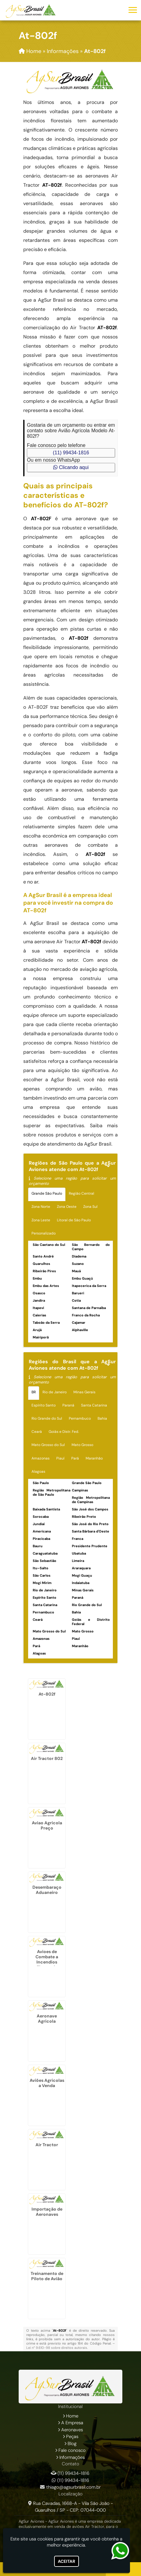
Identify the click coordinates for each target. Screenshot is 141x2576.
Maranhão (94, 1458)
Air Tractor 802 (47, 1758)
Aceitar (66, 2561)
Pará (75, 1458)
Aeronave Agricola (47, 2018)
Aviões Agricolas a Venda (47, 2083)
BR (34, 1392)
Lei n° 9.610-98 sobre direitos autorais (56, 2347)
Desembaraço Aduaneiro (46, 1889)
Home (72, 2416)
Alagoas (38, 1471)
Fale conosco (72, 2450)
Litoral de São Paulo (74, 1220)
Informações (72, 2457)
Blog (72, 2444)
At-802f (47, 1694)
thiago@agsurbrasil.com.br (73, 2487)
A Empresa (72, 2423)
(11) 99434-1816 (71, 452)
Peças (72, 2436)
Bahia (102, 1418)
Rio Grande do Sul (47, 1418)
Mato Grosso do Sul (48, 1444)
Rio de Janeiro (55, 1392)
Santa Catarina (94, 1405)
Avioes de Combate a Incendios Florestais (46, 1959)
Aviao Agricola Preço (47, 1825)
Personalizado (44, 1233)
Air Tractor (46, 2144)
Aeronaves (72, 2430)
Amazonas (41, 1458)
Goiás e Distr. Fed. (64, 1431)
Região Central (81, 1193)
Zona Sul (90, 1206)
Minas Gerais (84, 1392)
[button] (132, 10)
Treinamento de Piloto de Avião (47, 2276)
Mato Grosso (82, 1444)
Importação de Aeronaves (47, 2211)
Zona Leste (41, 1220)
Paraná (68, 1405)
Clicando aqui (70, 467)
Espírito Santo (44, 1405)
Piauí (60, 1458)
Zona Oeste (66, 1206)
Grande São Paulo (47, 1193)
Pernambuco (80, 1418)
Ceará (37, 1431)
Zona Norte (41, 1206)
